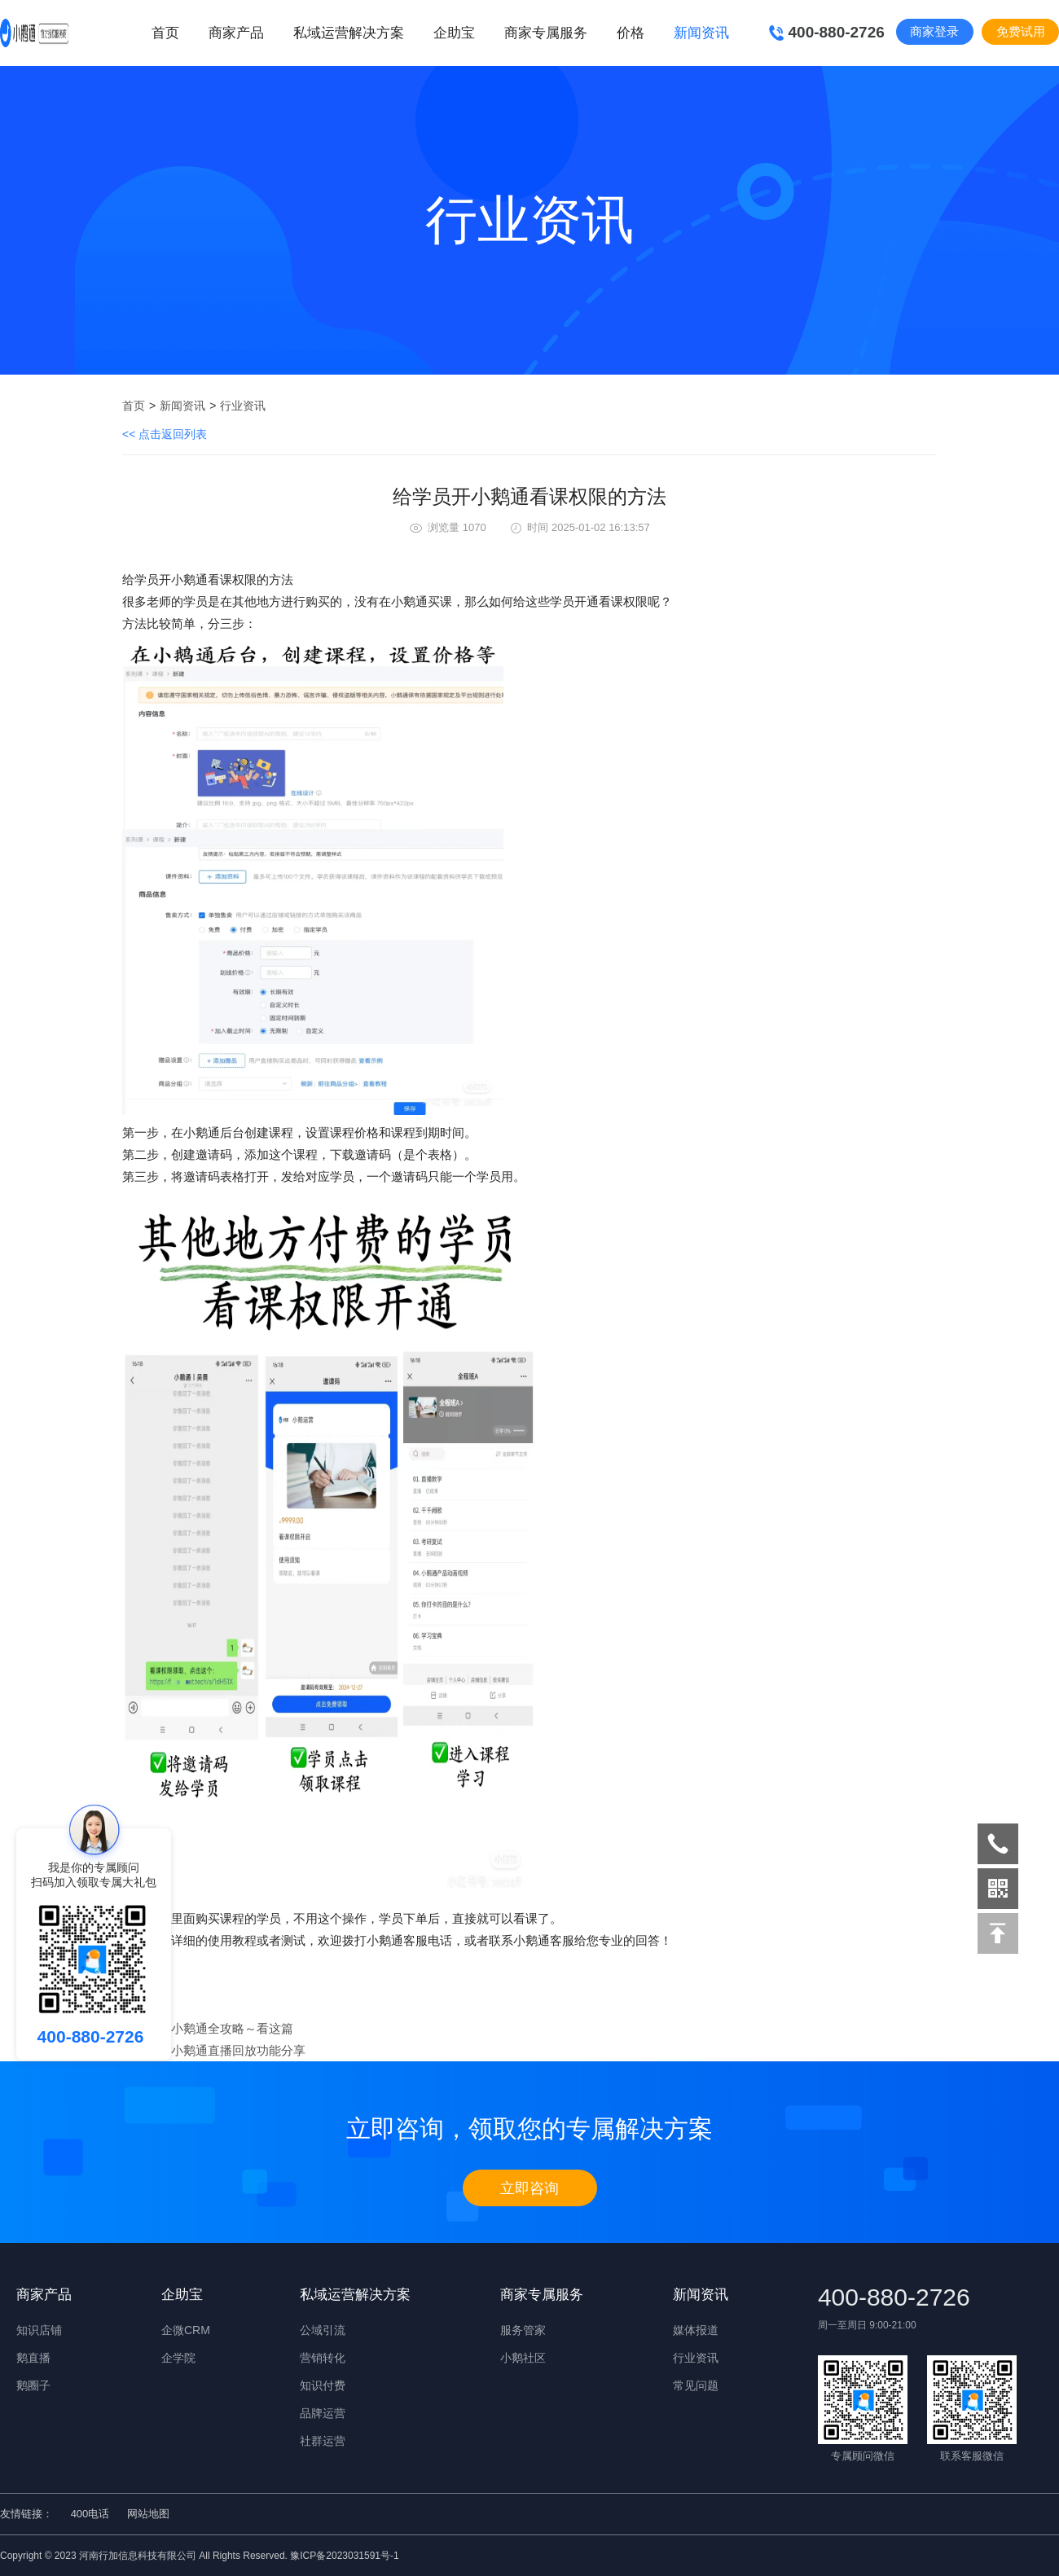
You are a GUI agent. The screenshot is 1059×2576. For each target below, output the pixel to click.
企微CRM (185, 2330)
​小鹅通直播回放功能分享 (238, 2050)
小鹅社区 (523, 2357)
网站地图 (148, 2514)
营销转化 (322, 2357)
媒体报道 (695, 2330)
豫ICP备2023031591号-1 (344, 2555)
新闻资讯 (182, 405)
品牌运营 (322, 2413)
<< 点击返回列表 (164, 434)
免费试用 (1020, 31)
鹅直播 (33, 2357)
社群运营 (322, 2440)
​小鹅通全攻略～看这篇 (232, 2028)
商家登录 (934, 31)
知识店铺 (39, 2330)
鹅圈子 (33, 2385)
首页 (165, 33)
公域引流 (322, 2330)
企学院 (178, 2357)
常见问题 (695, 2385)
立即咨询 (529, 2188)
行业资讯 (243, 405)
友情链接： (26, 2514)
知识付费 (322, 2385)
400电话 (90, 2514)
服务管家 (523, 2330)
